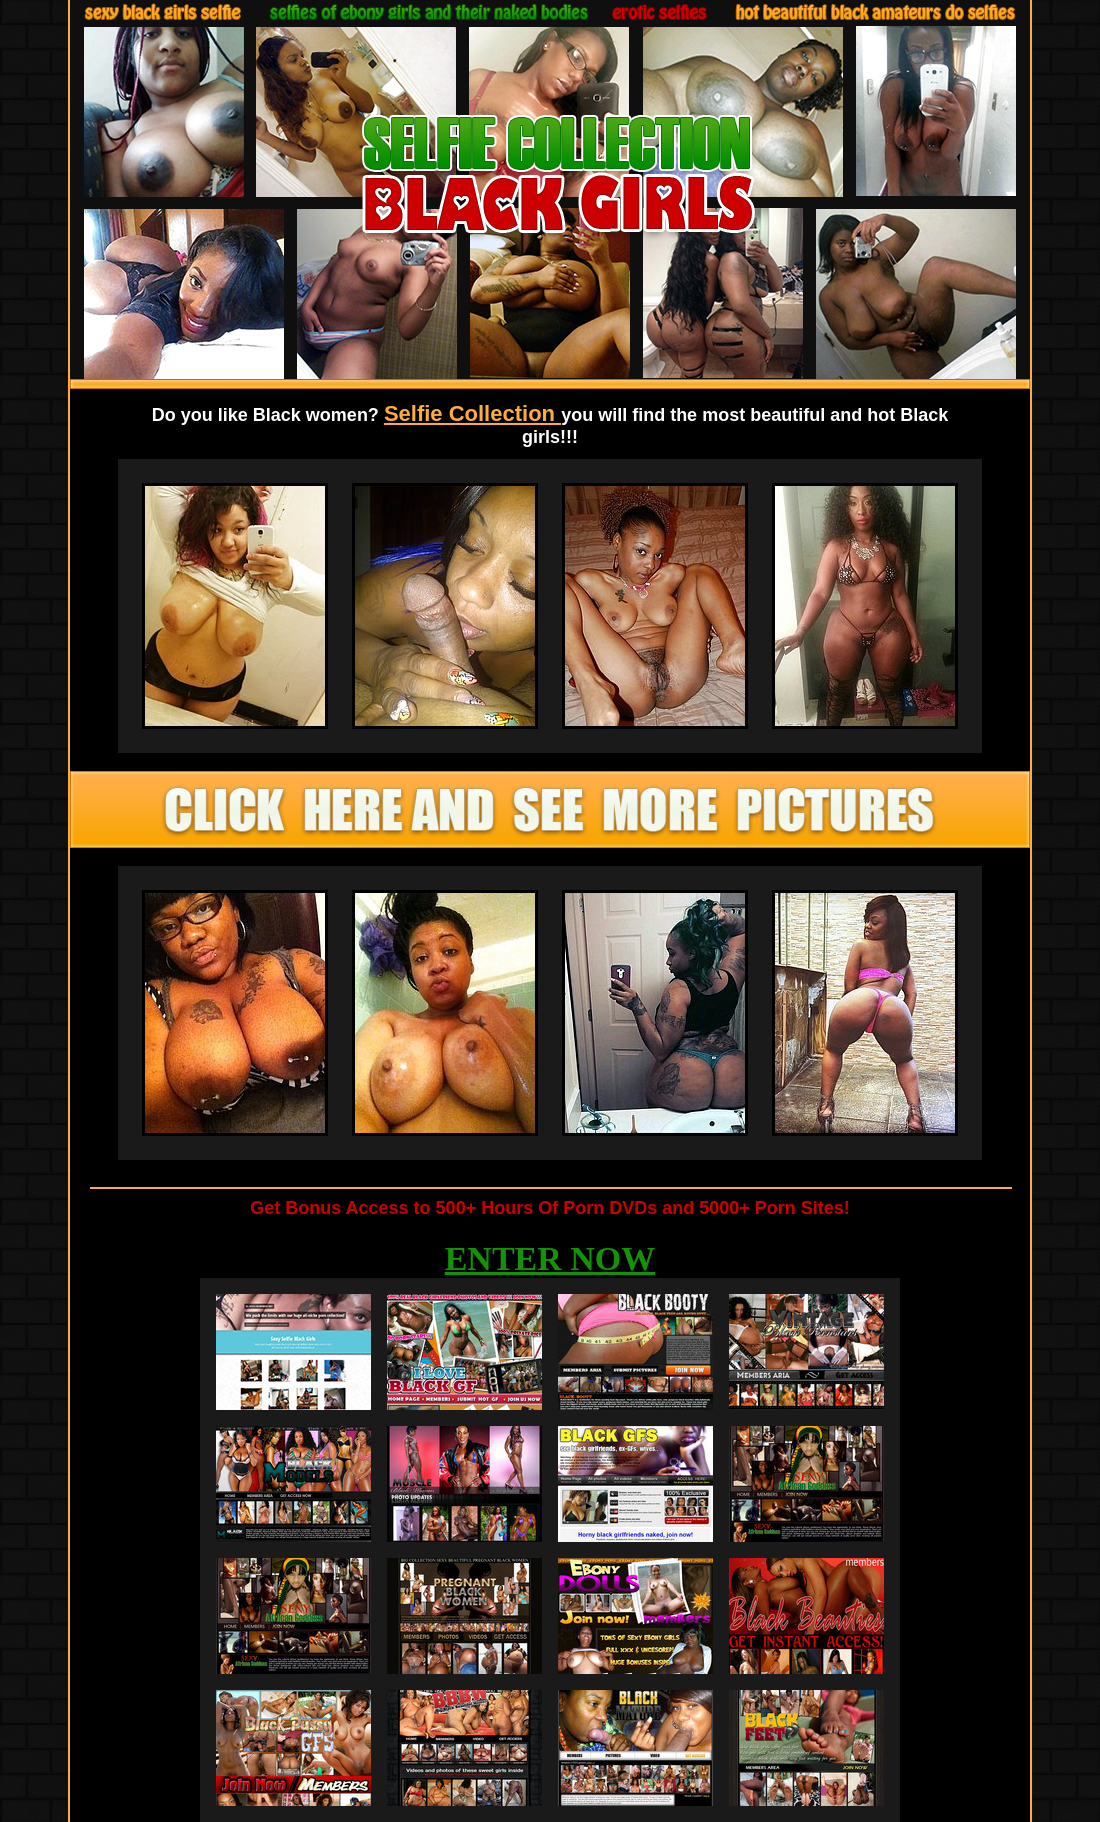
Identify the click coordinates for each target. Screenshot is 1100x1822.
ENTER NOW (550, 1258)
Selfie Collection (472, 413)
